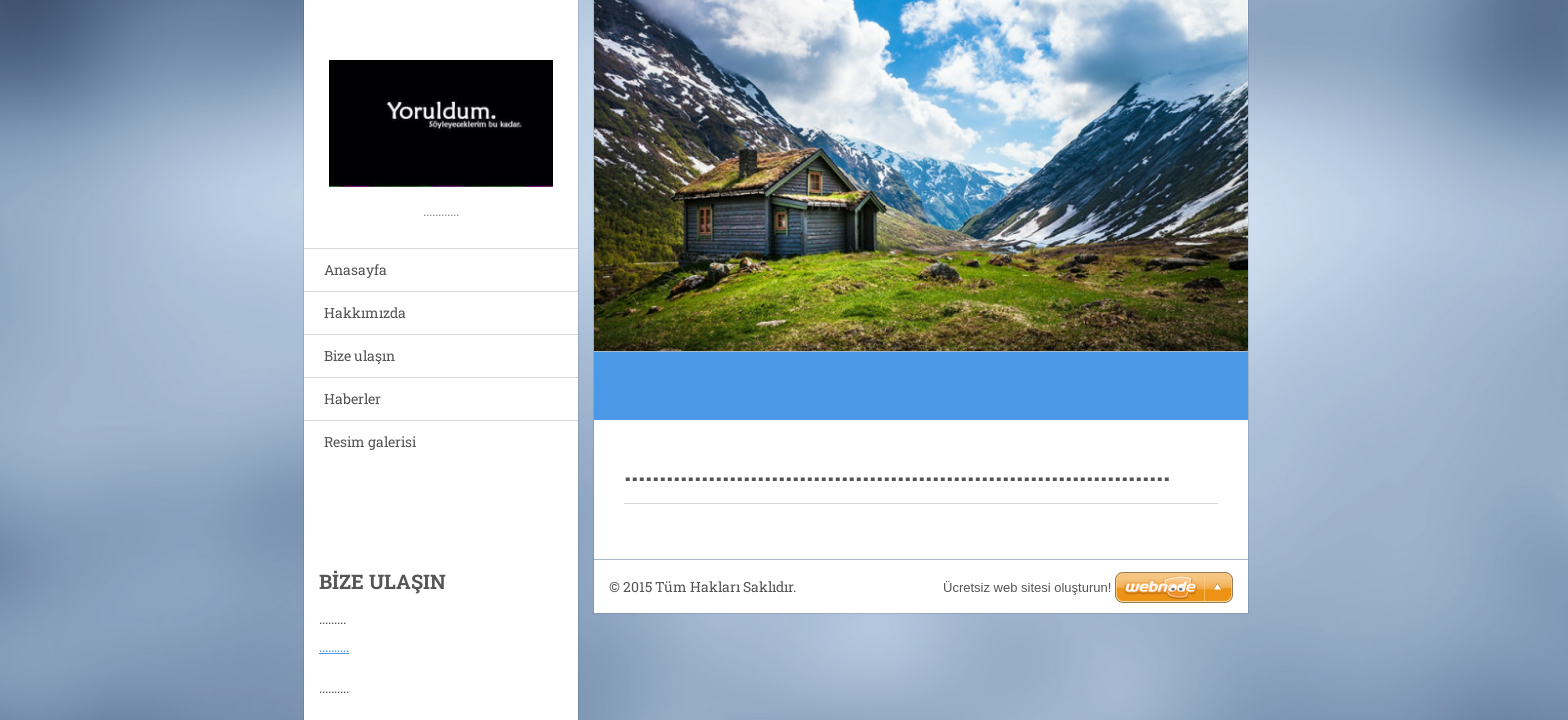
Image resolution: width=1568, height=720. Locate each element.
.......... (334, 641)
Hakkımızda (365, 312)
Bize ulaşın (359, 355)
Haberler (352, 398)
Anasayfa (355, 269)
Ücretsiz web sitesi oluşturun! (1027, 587)
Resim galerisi (370, 441)
